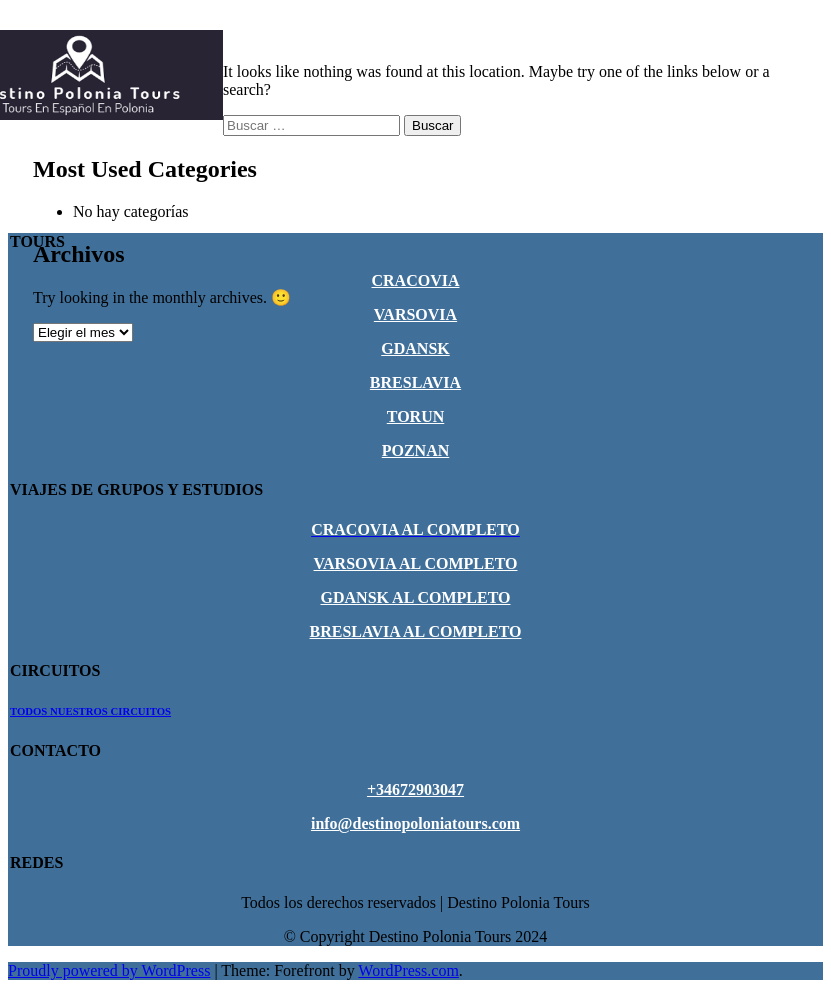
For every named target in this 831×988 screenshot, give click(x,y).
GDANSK (415, 348)
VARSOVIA (415, 314)
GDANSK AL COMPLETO (416, 597)
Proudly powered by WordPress (109, 970)
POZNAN (416, 450)
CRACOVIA (416, 280)
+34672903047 (415, 789)
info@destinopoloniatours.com (415, 823)
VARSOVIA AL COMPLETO (416, 563)
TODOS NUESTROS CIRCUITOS (90, 711)
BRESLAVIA (415, 382)
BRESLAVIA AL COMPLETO (416, 631)
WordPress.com (408, 970)
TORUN (416, 416)
